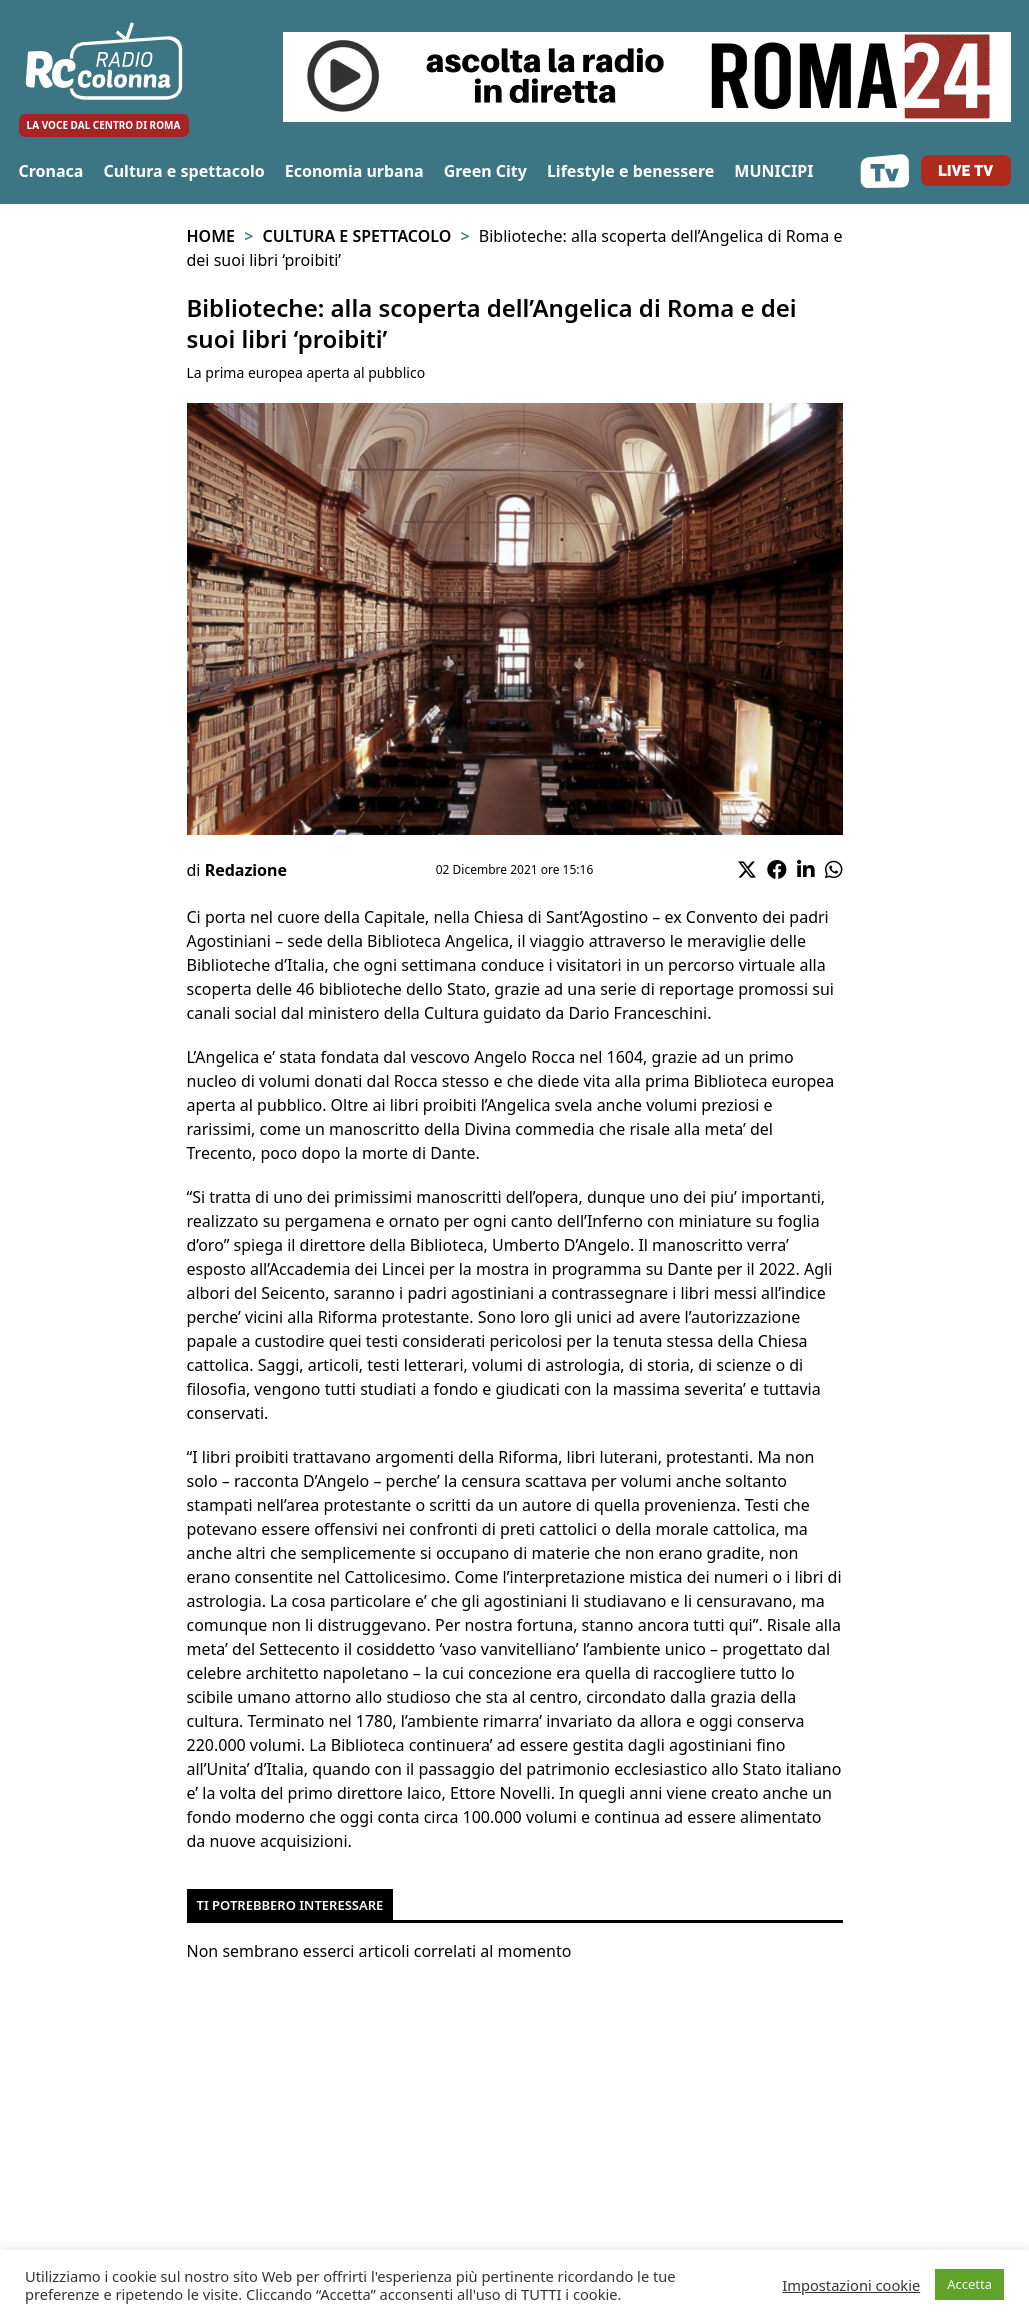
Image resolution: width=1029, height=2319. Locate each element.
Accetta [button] (969, 2284)
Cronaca (51, 171)
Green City (485, 171)
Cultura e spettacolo (183, 171)
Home (211, 236)
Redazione (246, 870)
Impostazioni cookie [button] (851, 2285)
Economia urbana (354, 171)
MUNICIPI (773, 171)
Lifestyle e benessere (630, 171)
